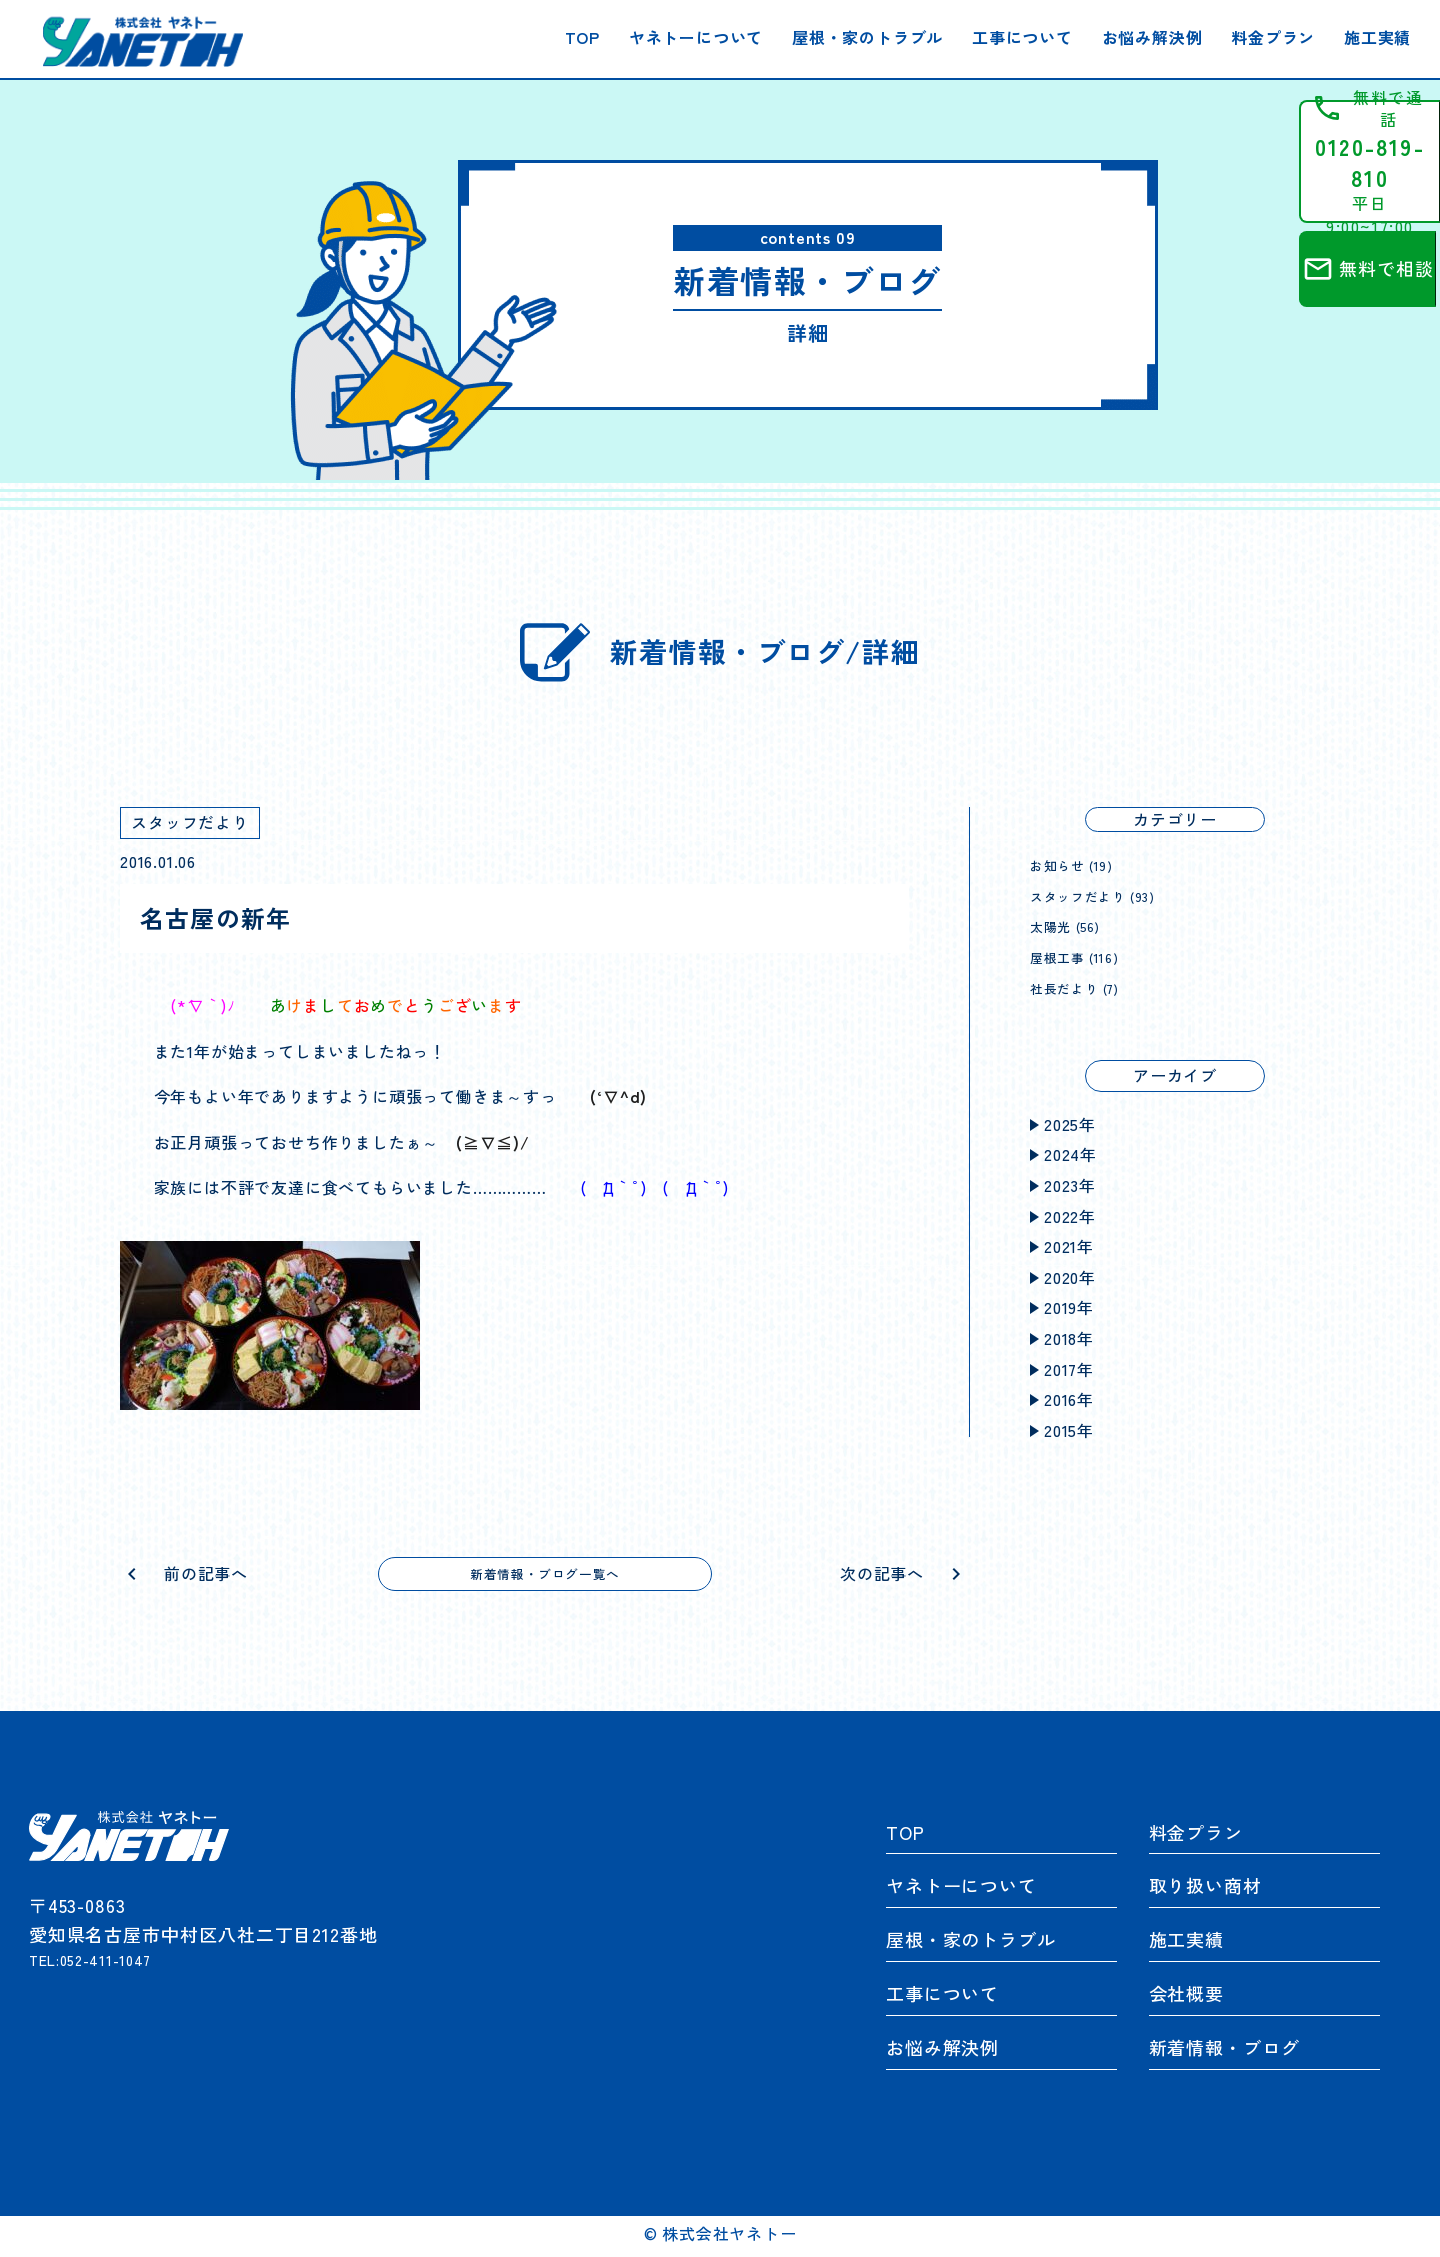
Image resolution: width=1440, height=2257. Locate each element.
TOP (582, 37)
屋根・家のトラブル (867, 37)
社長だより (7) (1085, 987)
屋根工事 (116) (1083, 956)
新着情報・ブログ (1224, 2052)
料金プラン (1273, 37)
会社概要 (1187, 1999)
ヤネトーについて (696, 37)
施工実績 (1377, 37)
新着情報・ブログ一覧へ (545, 1576)
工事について (1022, 37)
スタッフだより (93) (1106, 895)
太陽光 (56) (1072, 925)
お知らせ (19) (1080, 864)
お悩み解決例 (1152, 37)
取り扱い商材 (1205, 1891)
